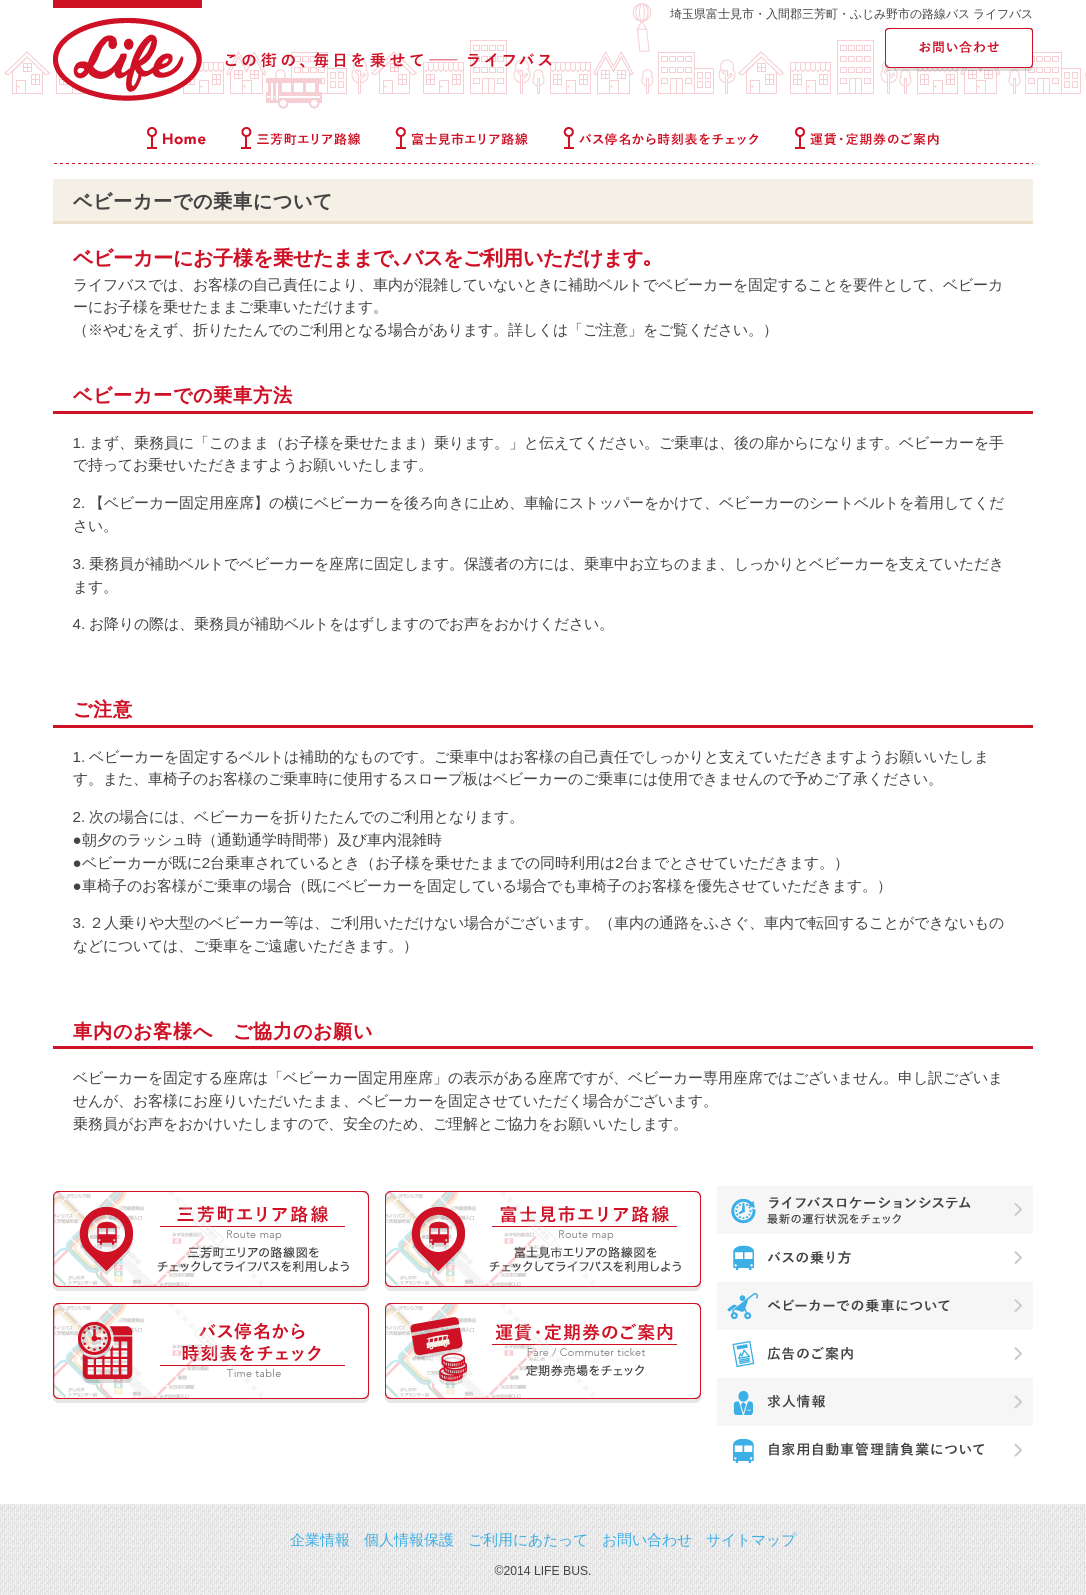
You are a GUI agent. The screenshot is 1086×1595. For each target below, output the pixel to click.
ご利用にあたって (528, 1539)
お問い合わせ (647, 1539)
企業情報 (320, 1539)
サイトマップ (751, 1539)
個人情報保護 (409, 1539)
